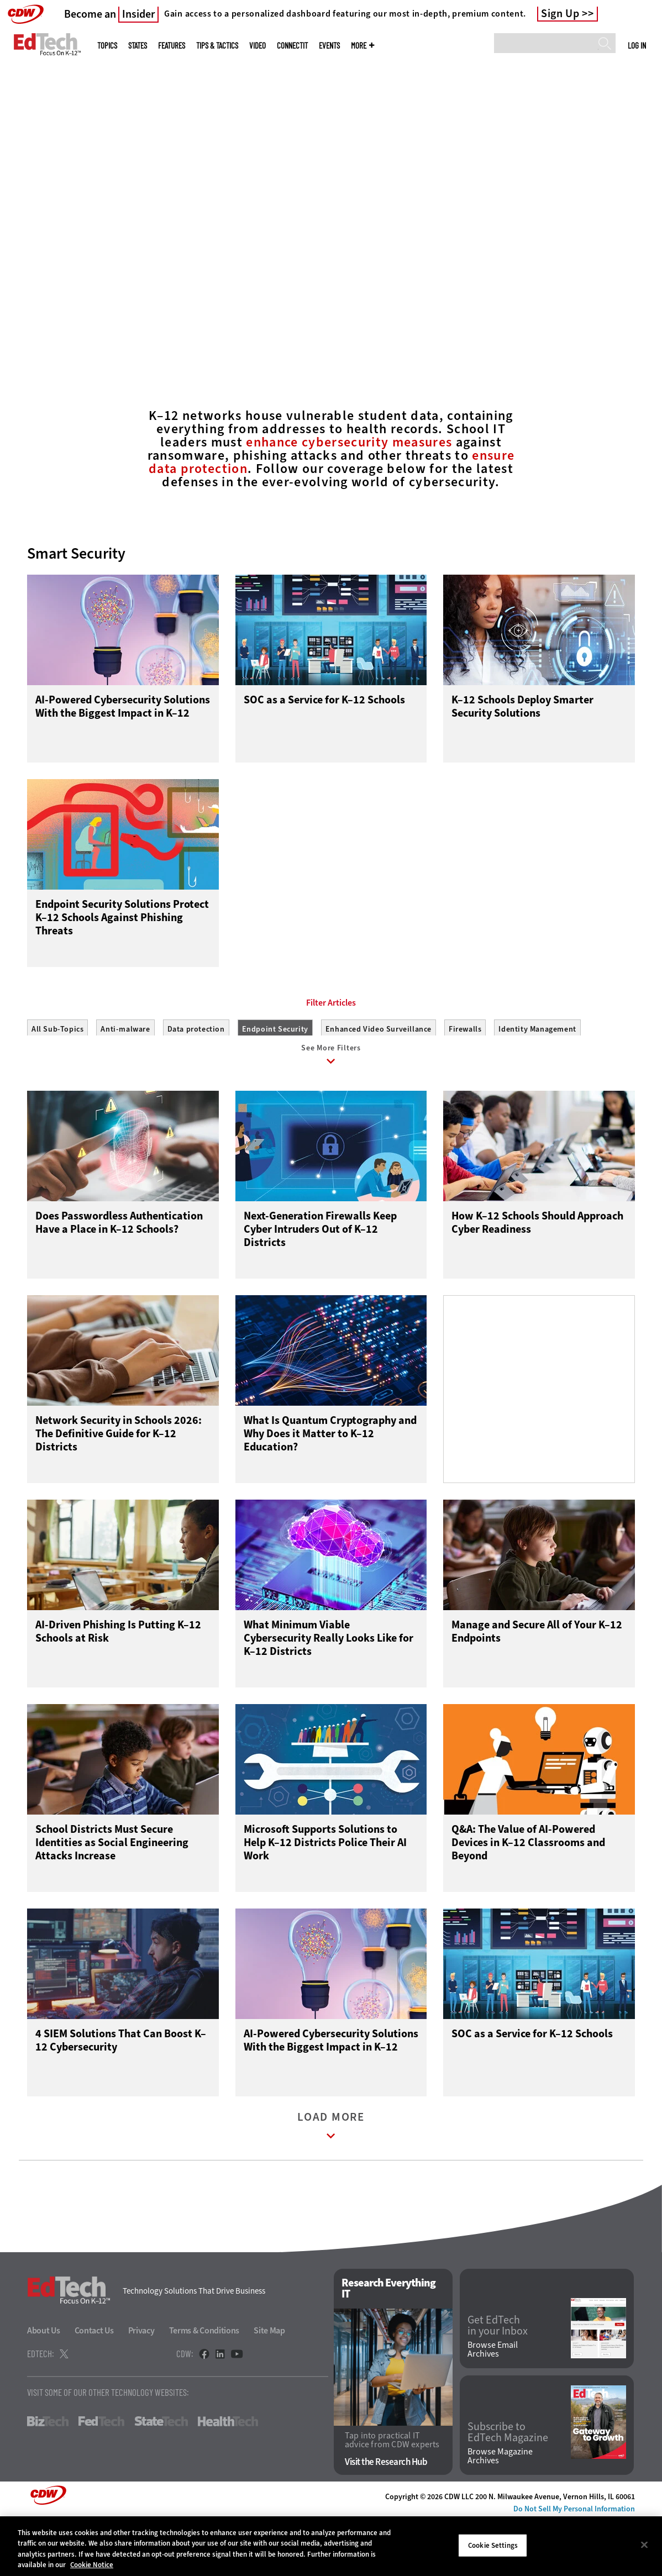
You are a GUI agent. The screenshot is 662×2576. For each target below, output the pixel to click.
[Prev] (23, 167)
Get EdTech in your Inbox (497, 2381)
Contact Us (94, 2386)
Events (329, 45)
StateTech (161, 2477)
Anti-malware (125, 1079)
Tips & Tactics (217, 45)
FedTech (101, 2477)
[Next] (638, 167)
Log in (637, 45)
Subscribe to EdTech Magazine (507, 2488)
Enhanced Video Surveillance (378, 1079)
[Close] (644, 2544)
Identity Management (537, 1079)
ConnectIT (292, 45)
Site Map (269, 2386)
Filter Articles (331, 1052)
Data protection (196, 1079)
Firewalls (465, 1079)
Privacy (141, 2386)
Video (257, 45)
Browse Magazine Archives (500, 2512)
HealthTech (228, 2477)
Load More (331, 2184)
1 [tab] (319, 331)
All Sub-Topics (57, 1079)
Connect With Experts (124, 279)
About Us (43, 2386)
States (137, 45)
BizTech (48, 2477)
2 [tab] (337, 331)
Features (171, 45)
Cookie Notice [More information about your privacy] (91, 2564)
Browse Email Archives (492, 2405)
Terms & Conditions (204, 2386)
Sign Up (560, 14)
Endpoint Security (275, 1079)
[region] (331, 2546)
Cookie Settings (493, 2545)
